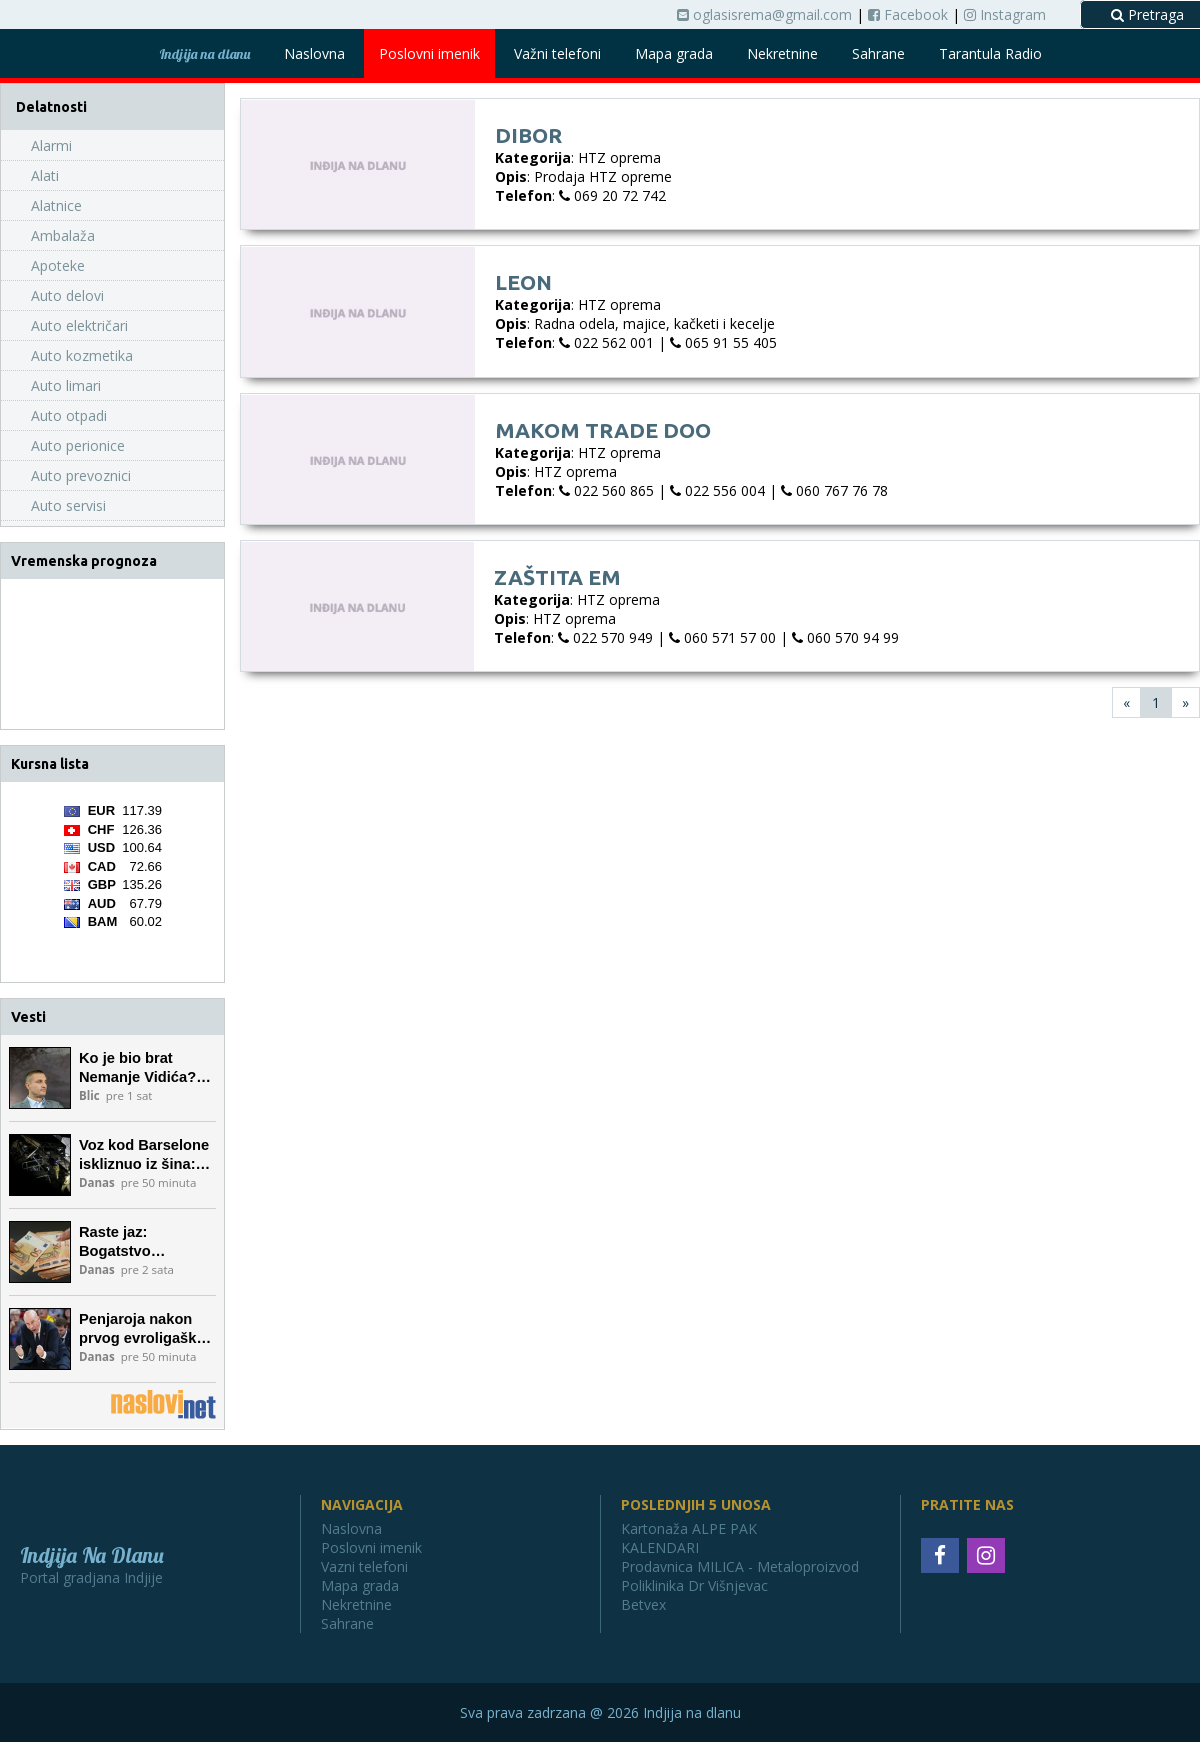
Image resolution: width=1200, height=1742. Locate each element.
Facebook (908, 14)
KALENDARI (660, 1547)
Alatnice (56, 205)
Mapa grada (674, 53)
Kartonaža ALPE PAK (689, 1528)
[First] (1126, 702)
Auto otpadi (69, 415)
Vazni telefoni (364, 1566)
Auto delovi (67, 295)
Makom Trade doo (603, 430)
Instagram (1005, 14)
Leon (523, 282)
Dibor (528, 135)
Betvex (643, 1604)
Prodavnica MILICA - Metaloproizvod (740, 1566)
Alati (45, 175)
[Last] (1185, 702)
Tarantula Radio (990, 53)
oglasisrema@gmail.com (764, 14)
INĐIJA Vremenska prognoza (112, 654)
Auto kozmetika (82, 355)
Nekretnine (782, 53)
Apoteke (58, 265)
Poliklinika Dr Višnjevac (694, 1585)
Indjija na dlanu (204, 54)
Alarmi (51, 145)
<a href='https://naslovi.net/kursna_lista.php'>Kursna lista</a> (113, 882)
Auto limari (66, 385)
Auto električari (79, 325)
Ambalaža (63, 235)
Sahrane (878, 53)
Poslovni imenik (429, 53)
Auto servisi (68, 505)
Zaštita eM (557, 577)
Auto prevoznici (81, 475)
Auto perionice (78, 445)
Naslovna (314, 53)
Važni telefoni (557, 53)
